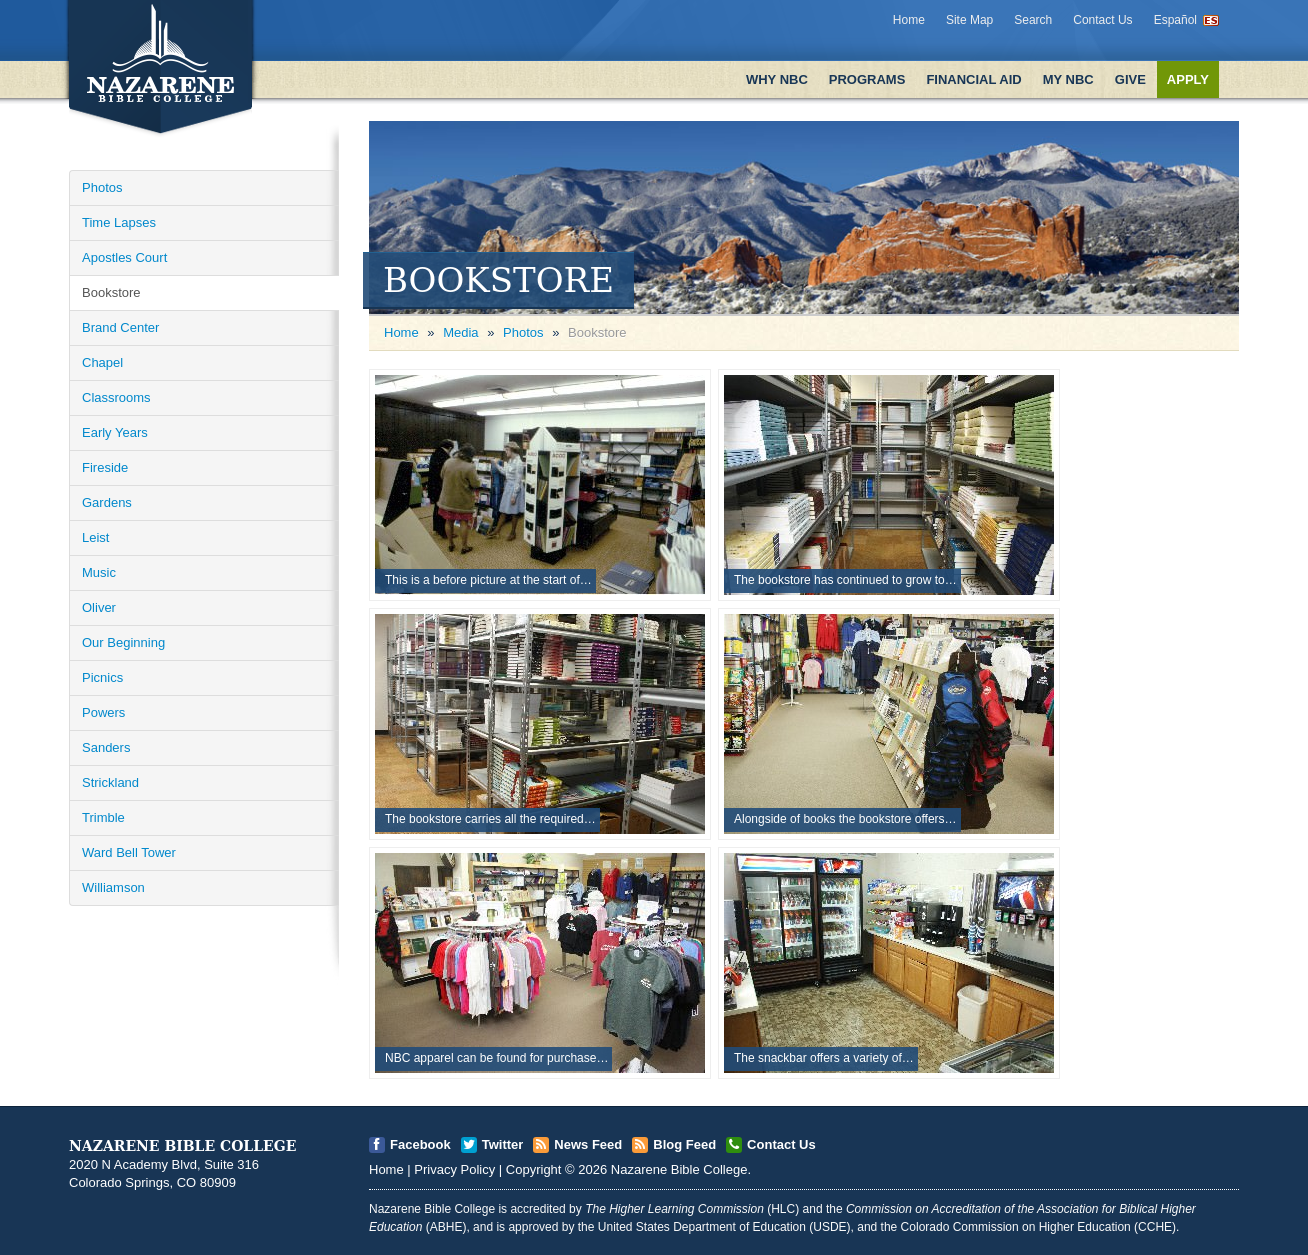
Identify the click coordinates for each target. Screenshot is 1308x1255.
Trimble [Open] (103, 817)
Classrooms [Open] (116, 397)
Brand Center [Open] (120, 327)
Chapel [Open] (102, 362)
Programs (867, 79)
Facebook (420, 1144)
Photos (523, 332)
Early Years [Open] (115, 432)
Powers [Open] (103, 712)
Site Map (969, 20)
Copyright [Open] (534, 1169)
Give (1130, 79)
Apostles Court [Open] (124, 257)
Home (909, 20)
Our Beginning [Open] (123, 642)
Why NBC (777, 79)
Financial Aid (973, 79)
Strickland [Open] (110, 782)
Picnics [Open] (102, 677)
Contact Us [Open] (781, 1144)
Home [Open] (401, 332)
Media (460, 332)
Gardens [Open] (107, 502)
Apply (1188, 79)
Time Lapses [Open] (119, 222)
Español (1175, 20)
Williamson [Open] (113, 887)
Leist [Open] (95, 537)
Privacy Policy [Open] (454, 1169)
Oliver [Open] (99, 607)
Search (1033, 20)
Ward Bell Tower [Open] (129, 852)
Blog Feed (684, 1144)
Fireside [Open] (105, 467)
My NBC (1068, 79)
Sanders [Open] (106, 747)
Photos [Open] (102, 187)
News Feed (588, 1144)
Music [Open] (99, 572)
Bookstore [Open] (111, 292)
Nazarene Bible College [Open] (679, 1169)
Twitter (503, 1144)
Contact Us (1102, 20)
